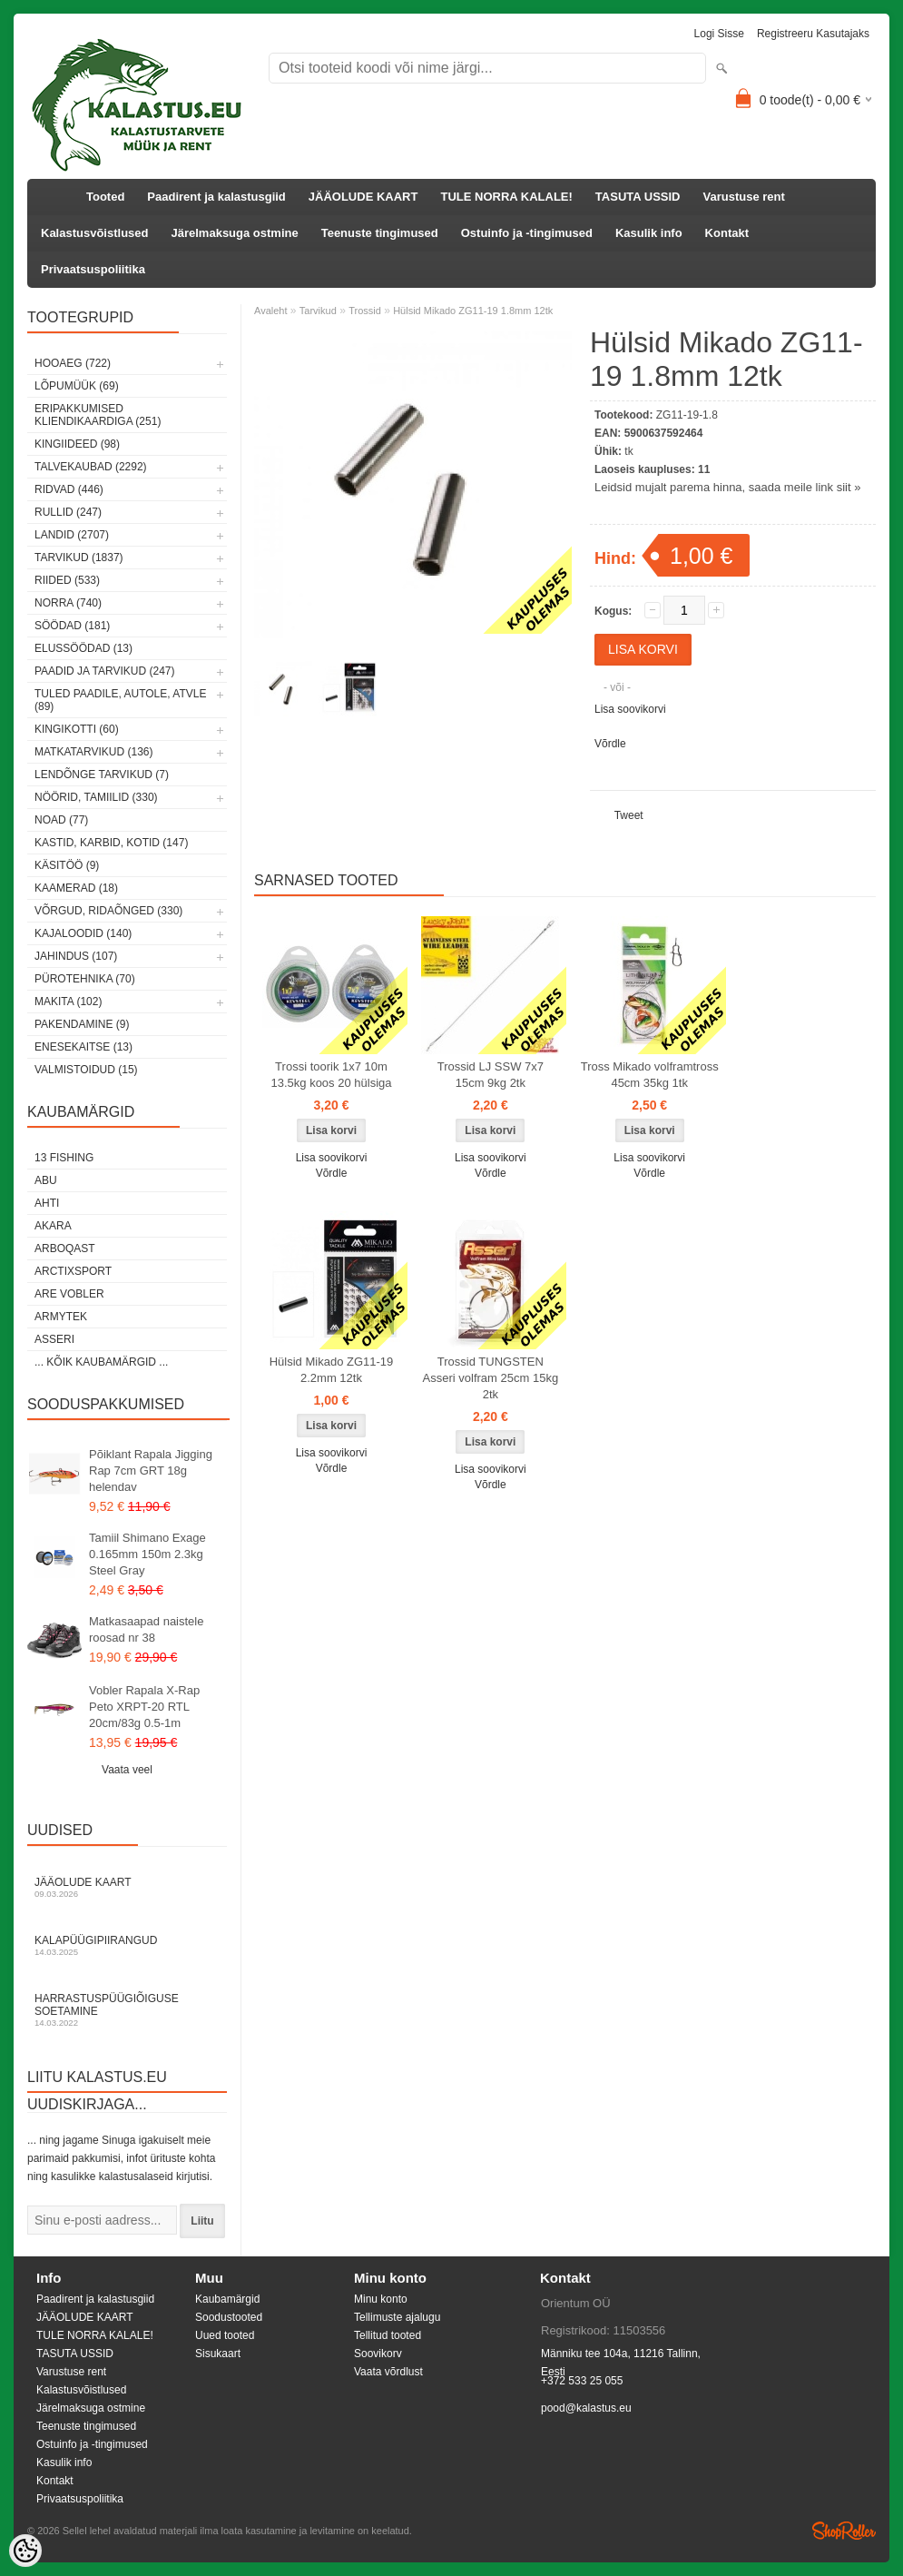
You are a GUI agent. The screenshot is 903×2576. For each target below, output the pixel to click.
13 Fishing (63, 1157)
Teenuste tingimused (379, 233)
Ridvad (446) (68, 489)
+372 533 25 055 (582, 2380)
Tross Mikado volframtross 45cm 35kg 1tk (650, 1075)
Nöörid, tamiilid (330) (96, 797)
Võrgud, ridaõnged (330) (108, 910)
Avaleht (271, 310)
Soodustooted (228, 2317)
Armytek (60, 1316)
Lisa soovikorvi (630, 709)
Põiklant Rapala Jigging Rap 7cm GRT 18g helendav (150, 1470)
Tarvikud (318, 310)
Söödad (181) (72, 625)
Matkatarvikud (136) (93, 751)
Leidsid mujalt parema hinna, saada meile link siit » (727, 487)
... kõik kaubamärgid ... (101, 1362)
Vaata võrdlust (388, 2371)
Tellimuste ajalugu (397, 2317)
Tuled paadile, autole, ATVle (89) (120, 700)
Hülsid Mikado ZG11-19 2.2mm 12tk (332, 1370)
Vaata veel (127, 1769)
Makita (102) (68, 1001)
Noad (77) (61, 820)
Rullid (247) (68, 512)
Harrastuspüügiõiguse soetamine (127, 2010)
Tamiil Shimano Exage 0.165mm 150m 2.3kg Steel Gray (147, 1554)
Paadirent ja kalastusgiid (216, 196)
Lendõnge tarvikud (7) (101, 774)
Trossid (364, 310)
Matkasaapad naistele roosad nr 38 (146, 1629)
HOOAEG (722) (72, 363)
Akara (53, 1225)
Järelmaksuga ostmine (235, 233)
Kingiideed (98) (77, 444)
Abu (45, 1180)
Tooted (105, 196)
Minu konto (380, 2299)
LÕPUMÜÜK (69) (76, 386)
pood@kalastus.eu (586, 2408)
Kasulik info (648, 233)
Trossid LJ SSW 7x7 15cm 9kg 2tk (490, 1075)
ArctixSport (73, 1271)
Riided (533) (67, 580)
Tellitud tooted (387, 2335)
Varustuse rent (744, 196)
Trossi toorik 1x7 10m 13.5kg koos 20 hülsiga (331, 1075)
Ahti (46, 1203)
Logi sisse (719, 33)
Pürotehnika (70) (84, 978)
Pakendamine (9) (81, 1024)
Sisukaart (217, 2353)
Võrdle (610, 743)
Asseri (54, 1339)
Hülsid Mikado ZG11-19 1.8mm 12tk (473, 310)
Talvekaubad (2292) (90, 466)
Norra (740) (68, 603)
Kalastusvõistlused (95, 233)
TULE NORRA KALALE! (506, 196)
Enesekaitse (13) (83, 1047)
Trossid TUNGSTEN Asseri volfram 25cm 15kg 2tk (491, 1378)
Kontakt (727, 233)
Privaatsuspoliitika (93, 269)
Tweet (628, 815)
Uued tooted (224, 2335)
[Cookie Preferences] (25, 2550)
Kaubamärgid (227, 2299)
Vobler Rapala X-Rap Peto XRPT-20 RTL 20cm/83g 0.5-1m (144, 1706)
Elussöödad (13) (83, 648)
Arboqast (64, 1248)
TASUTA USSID (638, 196)
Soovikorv (378, 2353)
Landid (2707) (71, 534)
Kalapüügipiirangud (127, 1945)
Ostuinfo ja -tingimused (527, 233)
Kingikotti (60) (76, 729)
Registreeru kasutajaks (813, 33)
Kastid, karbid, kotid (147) (111, 842)
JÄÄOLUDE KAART (363, 196)
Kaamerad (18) (76, 888)
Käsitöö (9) (66, 865)
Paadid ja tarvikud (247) (104, 671)
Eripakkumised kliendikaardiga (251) (97, 415)
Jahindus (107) (75, 956)
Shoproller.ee (844, 2531)
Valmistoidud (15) (86, 1069)
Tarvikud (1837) (78, 557)
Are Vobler (69, 1294)
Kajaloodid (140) (83, 933)
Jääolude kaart (127, 1887)
